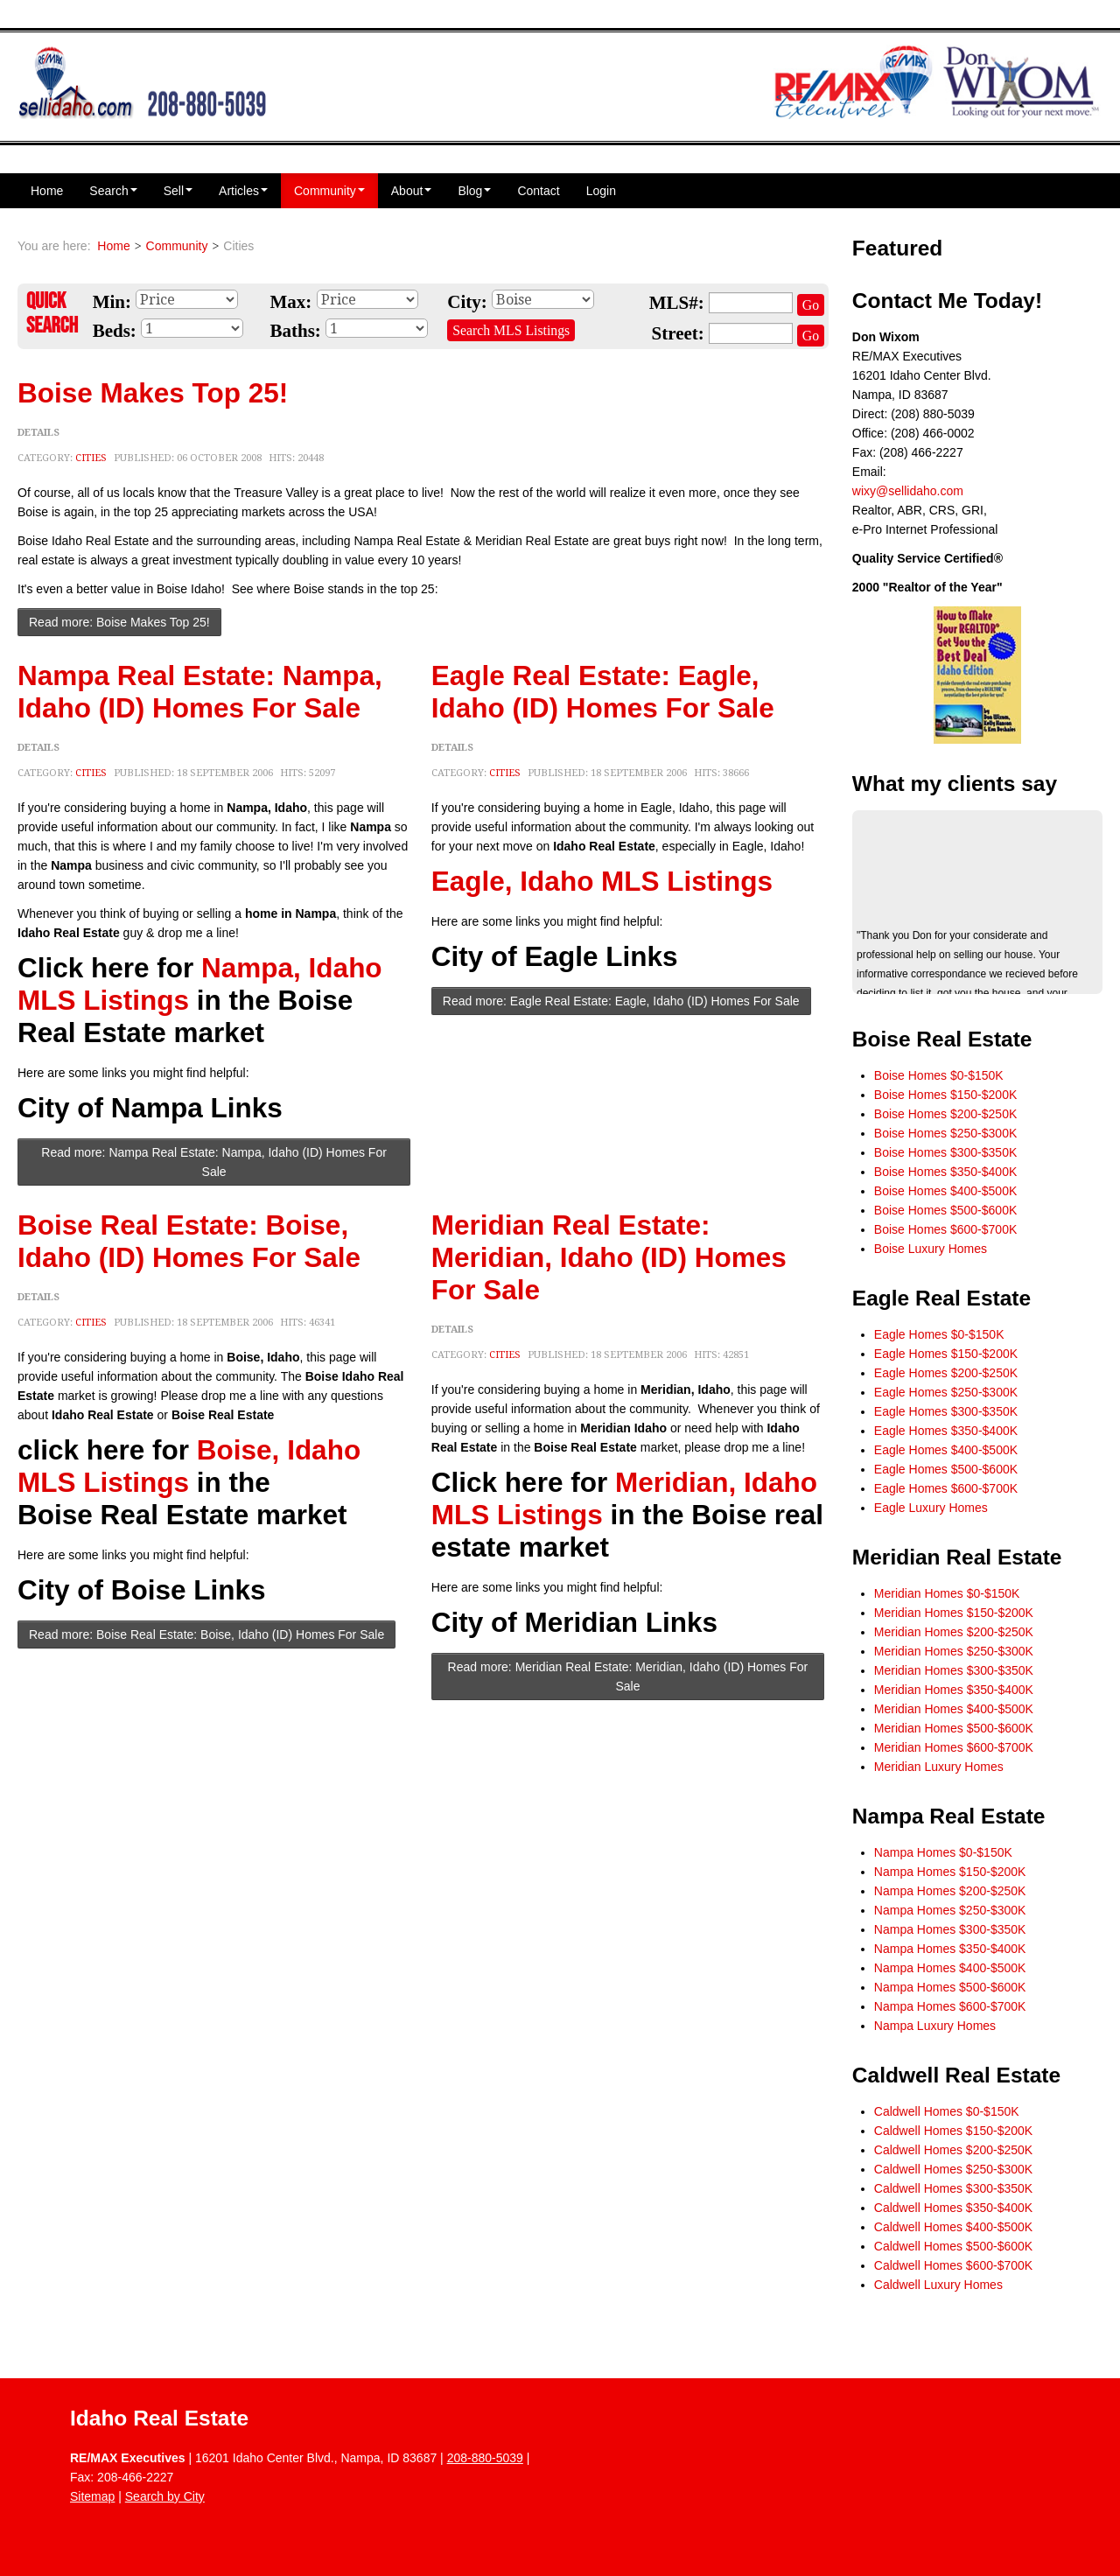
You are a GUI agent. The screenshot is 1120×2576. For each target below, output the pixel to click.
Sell (178, 191)
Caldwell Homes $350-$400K (953, 2208)
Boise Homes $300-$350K (945, 1152)
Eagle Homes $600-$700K (946, 1488)
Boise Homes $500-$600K (945, 1210)
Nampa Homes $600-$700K (950, 2006)
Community (329, 191)
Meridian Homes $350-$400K (953, 1690)
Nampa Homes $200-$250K (950, 1891)
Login (601, 191)
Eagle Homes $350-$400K (946, 1431)
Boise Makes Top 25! (153, 393)
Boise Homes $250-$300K (945, 1133)
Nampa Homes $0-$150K (943, 1852)
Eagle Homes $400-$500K (946, 1450)
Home (47, 191)
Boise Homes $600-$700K (945, 1229)
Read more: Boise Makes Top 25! (119, 622)
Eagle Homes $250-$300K (946, 1392)
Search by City (165, 2496)
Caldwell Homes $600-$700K (953, 2265)
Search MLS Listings (511, 330)
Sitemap (92, 2496)
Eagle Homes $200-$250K (946, 1373)
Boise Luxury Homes (930, 1249)
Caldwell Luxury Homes (938, 2285)
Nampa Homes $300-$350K (950, 1929)
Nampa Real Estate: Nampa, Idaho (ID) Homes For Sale (200, 692)
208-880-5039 (485, 2458)
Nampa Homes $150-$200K (950, 1872)
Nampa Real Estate (949, 1816)
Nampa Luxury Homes (935, 2026)
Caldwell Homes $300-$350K (953, 2188)
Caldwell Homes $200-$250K (953, 2150)
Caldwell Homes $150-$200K (953, 2131)
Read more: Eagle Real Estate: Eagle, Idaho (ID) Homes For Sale (621, 1001)
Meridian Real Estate (957, 1557)
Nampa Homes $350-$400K (950, 1949)
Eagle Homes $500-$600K (946, 1469)
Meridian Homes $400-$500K (953, 1709)
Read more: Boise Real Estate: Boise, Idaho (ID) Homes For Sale (206, 1635)
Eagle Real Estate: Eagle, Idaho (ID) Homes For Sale (602, 692)
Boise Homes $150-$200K (945, 1095)
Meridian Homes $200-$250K (953, 1632)
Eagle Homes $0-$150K (939, 1334)
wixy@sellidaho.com (907, 491)
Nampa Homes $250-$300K (950, 1910)
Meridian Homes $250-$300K (953, 1651)
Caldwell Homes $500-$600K (953, 2246)
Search (112, 191)
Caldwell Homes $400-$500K (953, 2227)
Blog (474, 191)
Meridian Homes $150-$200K (953, 1613)
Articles (243, 191)
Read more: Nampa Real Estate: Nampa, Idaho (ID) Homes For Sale (214, 1162)
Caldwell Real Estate (956, 2075)
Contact (538, 191)
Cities (91, 458)
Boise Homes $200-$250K (945, 1114)
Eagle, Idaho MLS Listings (602, 881)
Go (810, 305)
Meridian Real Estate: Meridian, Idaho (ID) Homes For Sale (609, 1257)
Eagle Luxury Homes (931, 1508)
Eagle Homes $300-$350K (946, 1411)
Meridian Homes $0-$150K (947, 1593)
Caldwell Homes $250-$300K (953, 2169)
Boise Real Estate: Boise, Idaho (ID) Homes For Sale (189, 1241)
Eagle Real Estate (941, 1298)
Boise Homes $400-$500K (945, 1191)
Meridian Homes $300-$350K (953, 1670)
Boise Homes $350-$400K (945, 1172)
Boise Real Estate (942, 1039)
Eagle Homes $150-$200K (946, 1354)
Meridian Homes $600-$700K (953, 1747)
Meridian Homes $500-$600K (953, 1728)
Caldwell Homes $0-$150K (946, 2111)
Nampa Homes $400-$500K (950, 1968)
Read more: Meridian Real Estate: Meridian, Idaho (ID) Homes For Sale (628, 1676)
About (411, 191)
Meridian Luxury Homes (939, 1767)
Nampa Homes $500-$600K (950, 1987)
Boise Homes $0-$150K (939, 1075)
